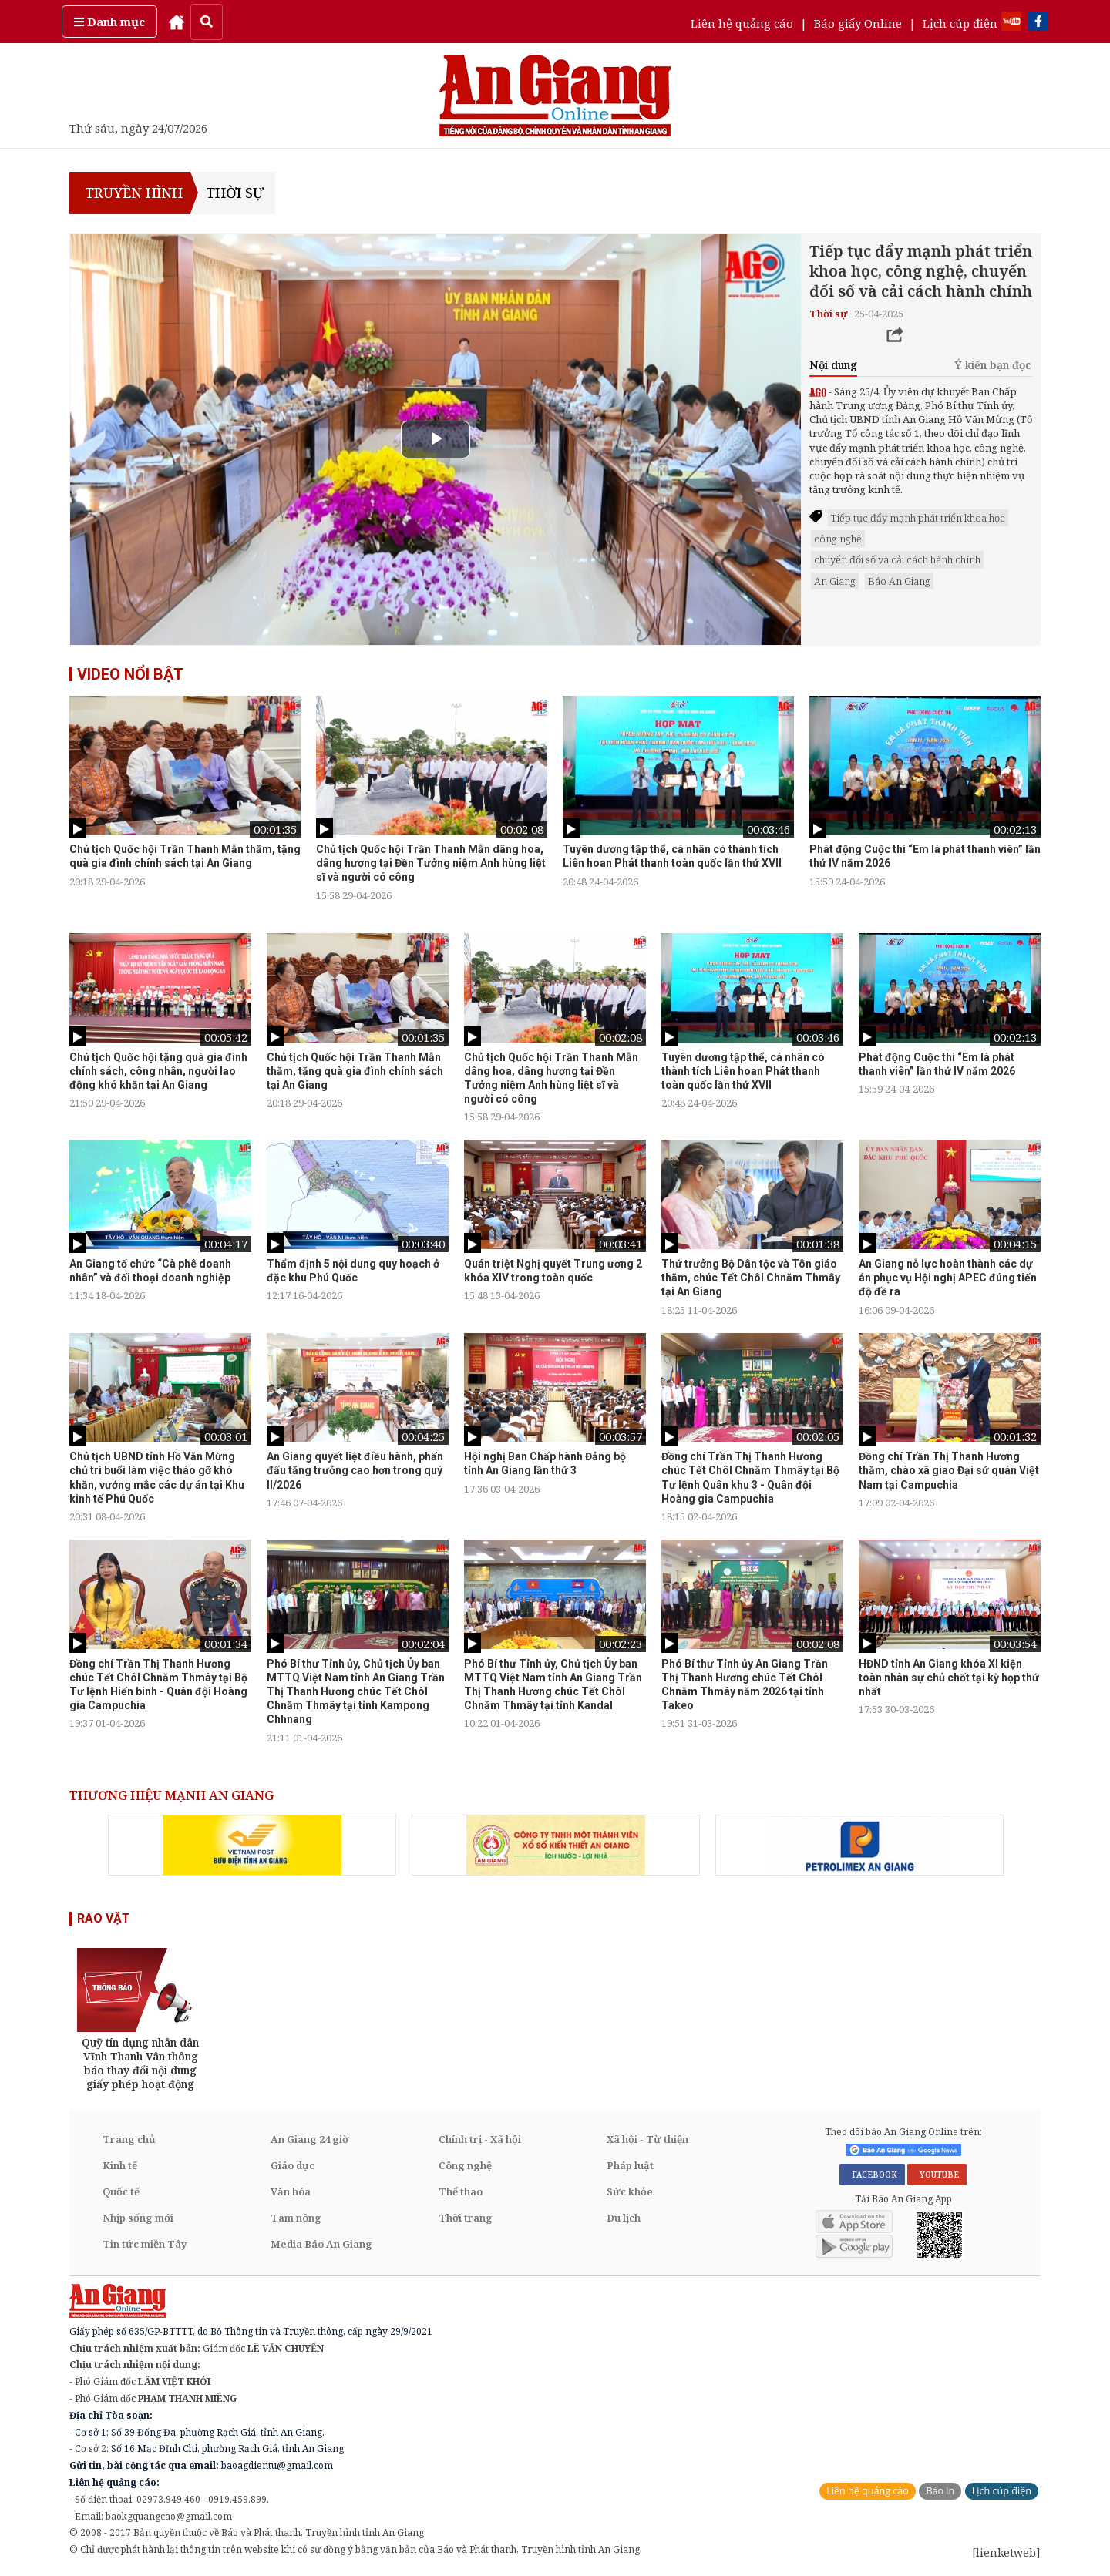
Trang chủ (129, 2139)
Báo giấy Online (858, 23)
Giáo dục (292, 2165)
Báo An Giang (899, 581)
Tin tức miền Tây (145, 2244)
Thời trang (466, 2218)
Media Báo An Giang (321, 2244)
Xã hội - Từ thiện (647, 2139)
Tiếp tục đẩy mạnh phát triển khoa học (918, 518)
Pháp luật (630, 2165)
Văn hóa (291, 2191)
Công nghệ (465, 2165)
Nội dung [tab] (833, 365)
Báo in (940, 2490)
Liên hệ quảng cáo (742, 23)
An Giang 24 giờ (309, 2139)
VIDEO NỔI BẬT (130, 674)
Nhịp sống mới (138, 2218)
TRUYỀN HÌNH (132, 192)
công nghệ (838, 539)
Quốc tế (121, 2191)
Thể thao (461, 2191)
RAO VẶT (103, 1918)
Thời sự (235, 192)
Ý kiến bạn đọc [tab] (992, 365)
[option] (185, 792)
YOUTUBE (937, 2174)
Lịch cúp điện (960, 23)
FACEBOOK (872, 2174)
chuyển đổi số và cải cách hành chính (897, 559)
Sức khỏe (630, 2191)
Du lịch (624, 2218)
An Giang (835, 581)
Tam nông (296, 2218)
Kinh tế (120, 2165)
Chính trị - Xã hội (480, 2139)
